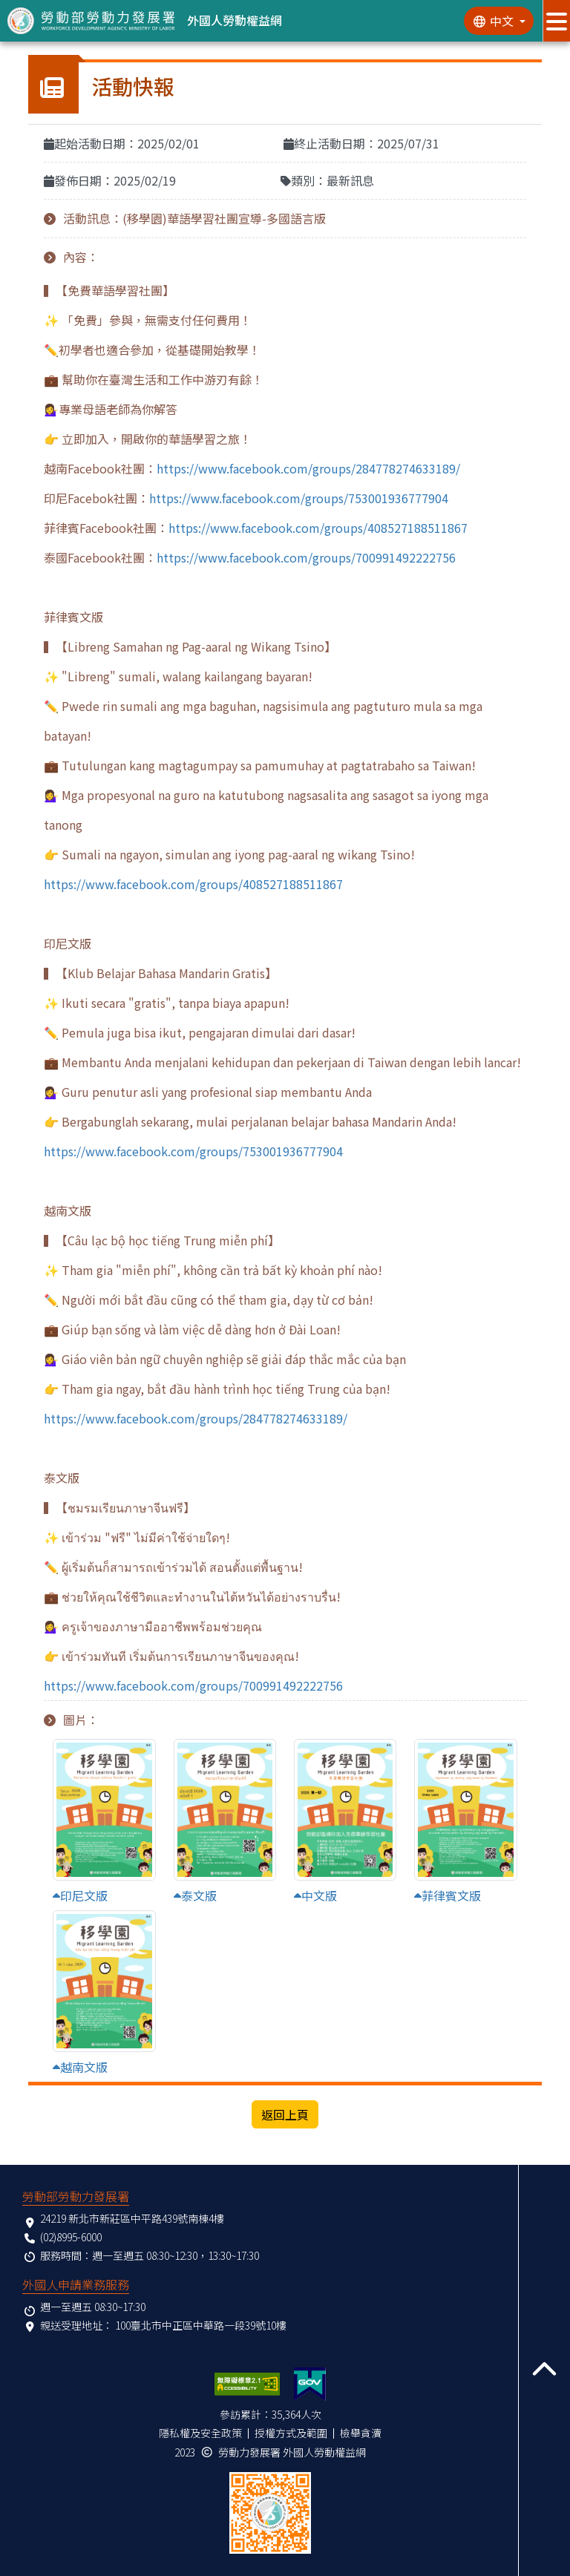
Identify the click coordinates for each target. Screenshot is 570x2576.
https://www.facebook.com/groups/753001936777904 (298, 498)
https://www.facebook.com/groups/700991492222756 (306, 557)
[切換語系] (498, 20)
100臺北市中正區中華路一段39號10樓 (200, 2325)
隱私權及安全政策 (200, 2432)
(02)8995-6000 (71, 2236)
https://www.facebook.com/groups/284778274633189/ (308, 468)
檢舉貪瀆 (360, 2432)
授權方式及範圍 (291, 2432)
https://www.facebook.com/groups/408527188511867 (318, 528)
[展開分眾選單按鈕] (556, 21)
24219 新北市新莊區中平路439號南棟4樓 (132, 2218)
